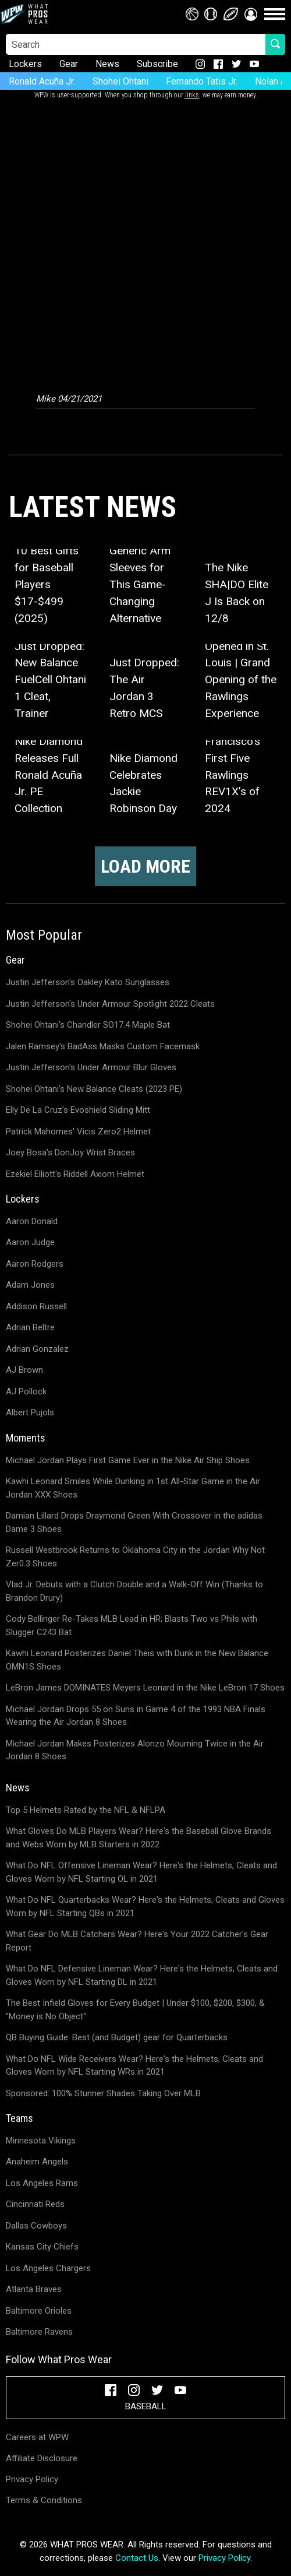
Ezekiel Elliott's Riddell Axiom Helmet (75, 1174)
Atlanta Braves (34, 2289)
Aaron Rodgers (34, 1264)
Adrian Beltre (30, 1327)
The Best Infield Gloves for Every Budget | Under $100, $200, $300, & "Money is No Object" (135, 2010)
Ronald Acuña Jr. (42, 81)
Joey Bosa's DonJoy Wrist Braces (70, 1152)
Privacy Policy (32, 2479)
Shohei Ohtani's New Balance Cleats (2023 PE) (94, 1089)
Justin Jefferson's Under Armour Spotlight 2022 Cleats (110, 1004)
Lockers (25, 63)
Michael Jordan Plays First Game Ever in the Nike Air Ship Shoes (128, 1460)
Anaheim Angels (37, 2161)
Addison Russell (36, 1306)
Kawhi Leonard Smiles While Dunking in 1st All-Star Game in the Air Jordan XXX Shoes (133, 1488)
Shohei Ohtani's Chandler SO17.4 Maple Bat (88, 1025)
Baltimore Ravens (39, 2332)
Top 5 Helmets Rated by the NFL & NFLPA (85, 1810)
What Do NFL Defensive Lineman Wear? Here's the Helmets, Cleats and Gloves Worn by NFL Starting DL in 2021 (142, 1975)
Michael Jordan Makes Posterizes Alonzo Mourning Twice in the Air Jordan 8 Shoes (135, 1750)
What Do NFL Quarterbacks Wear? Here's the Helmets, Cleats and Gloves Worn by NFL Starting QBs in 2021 (145, 1906)
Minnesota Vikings (41, 2140)
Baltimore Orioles (39, 2311)
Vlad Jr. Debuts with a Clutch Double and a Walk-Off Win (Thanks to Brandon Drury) (134, 1591)
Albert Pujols (30, 1412)
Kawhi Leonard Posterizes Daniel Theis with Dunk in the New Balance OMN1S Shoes (137, 1660)
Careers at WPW (37, 2437)
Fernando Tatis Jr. (201, 81)
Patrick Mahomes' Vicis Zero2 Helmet (78, 1131)
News (107, 63)
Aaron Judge (30, 1242)
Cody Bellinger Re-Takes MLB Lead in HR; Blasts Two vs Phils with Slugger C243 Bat (131, 1625)
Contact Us (136, 2558)
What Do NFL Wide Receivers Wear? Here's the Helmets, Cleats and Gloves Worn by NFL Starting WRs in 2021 (134, 2066)
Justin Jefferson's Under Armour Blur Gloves (91, 1067)
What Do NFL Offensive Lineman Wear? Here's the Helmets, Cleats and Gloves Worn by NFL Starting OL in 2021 (141, 1872)
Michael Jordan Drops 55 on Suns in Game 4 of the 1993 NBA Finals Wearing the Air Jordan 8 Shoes (135, 1716)
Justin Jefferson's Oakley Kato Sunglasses (87, 982)
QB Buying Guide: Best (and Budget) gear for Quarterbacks (117, 2037)
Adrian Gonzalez (37, 1349)
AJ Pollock (26, 1391)
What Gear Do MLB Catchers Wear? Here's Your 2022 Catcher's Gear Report (137, 1941)
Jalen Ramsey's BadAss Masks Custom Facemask (103, 1046)
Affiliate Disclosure (41, 2458)
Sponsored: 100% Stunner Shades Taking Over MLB (103, 2093)
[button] (250, 14)
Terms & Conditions (44, 2500)
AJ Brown (24, 1370)
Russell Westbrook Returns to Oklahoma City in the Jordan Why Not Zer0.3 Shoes (135, 1557)
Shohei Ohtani (120, 81)
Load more (145, 866)
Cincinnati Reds (35, 2204)
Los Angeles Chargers (48, 2268)
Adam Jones (30, 1285)
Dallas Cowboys (36, 2225)
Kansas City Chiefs (42, 2246)
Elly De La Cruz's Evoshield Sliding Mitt (78, 1110)
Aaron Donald (32, 1221)
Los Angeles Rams (42, 2183)
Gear (68, 63)
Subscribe (157, 63)
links (192, 95)
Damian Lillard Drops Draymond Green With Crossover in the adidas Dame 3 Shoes (134, 1522)
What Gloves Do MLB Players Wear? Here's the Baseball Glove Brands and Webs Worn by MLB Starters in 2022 (138, 1838)
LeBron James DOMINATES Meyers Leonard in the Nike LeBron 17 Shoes (145, 1687)
